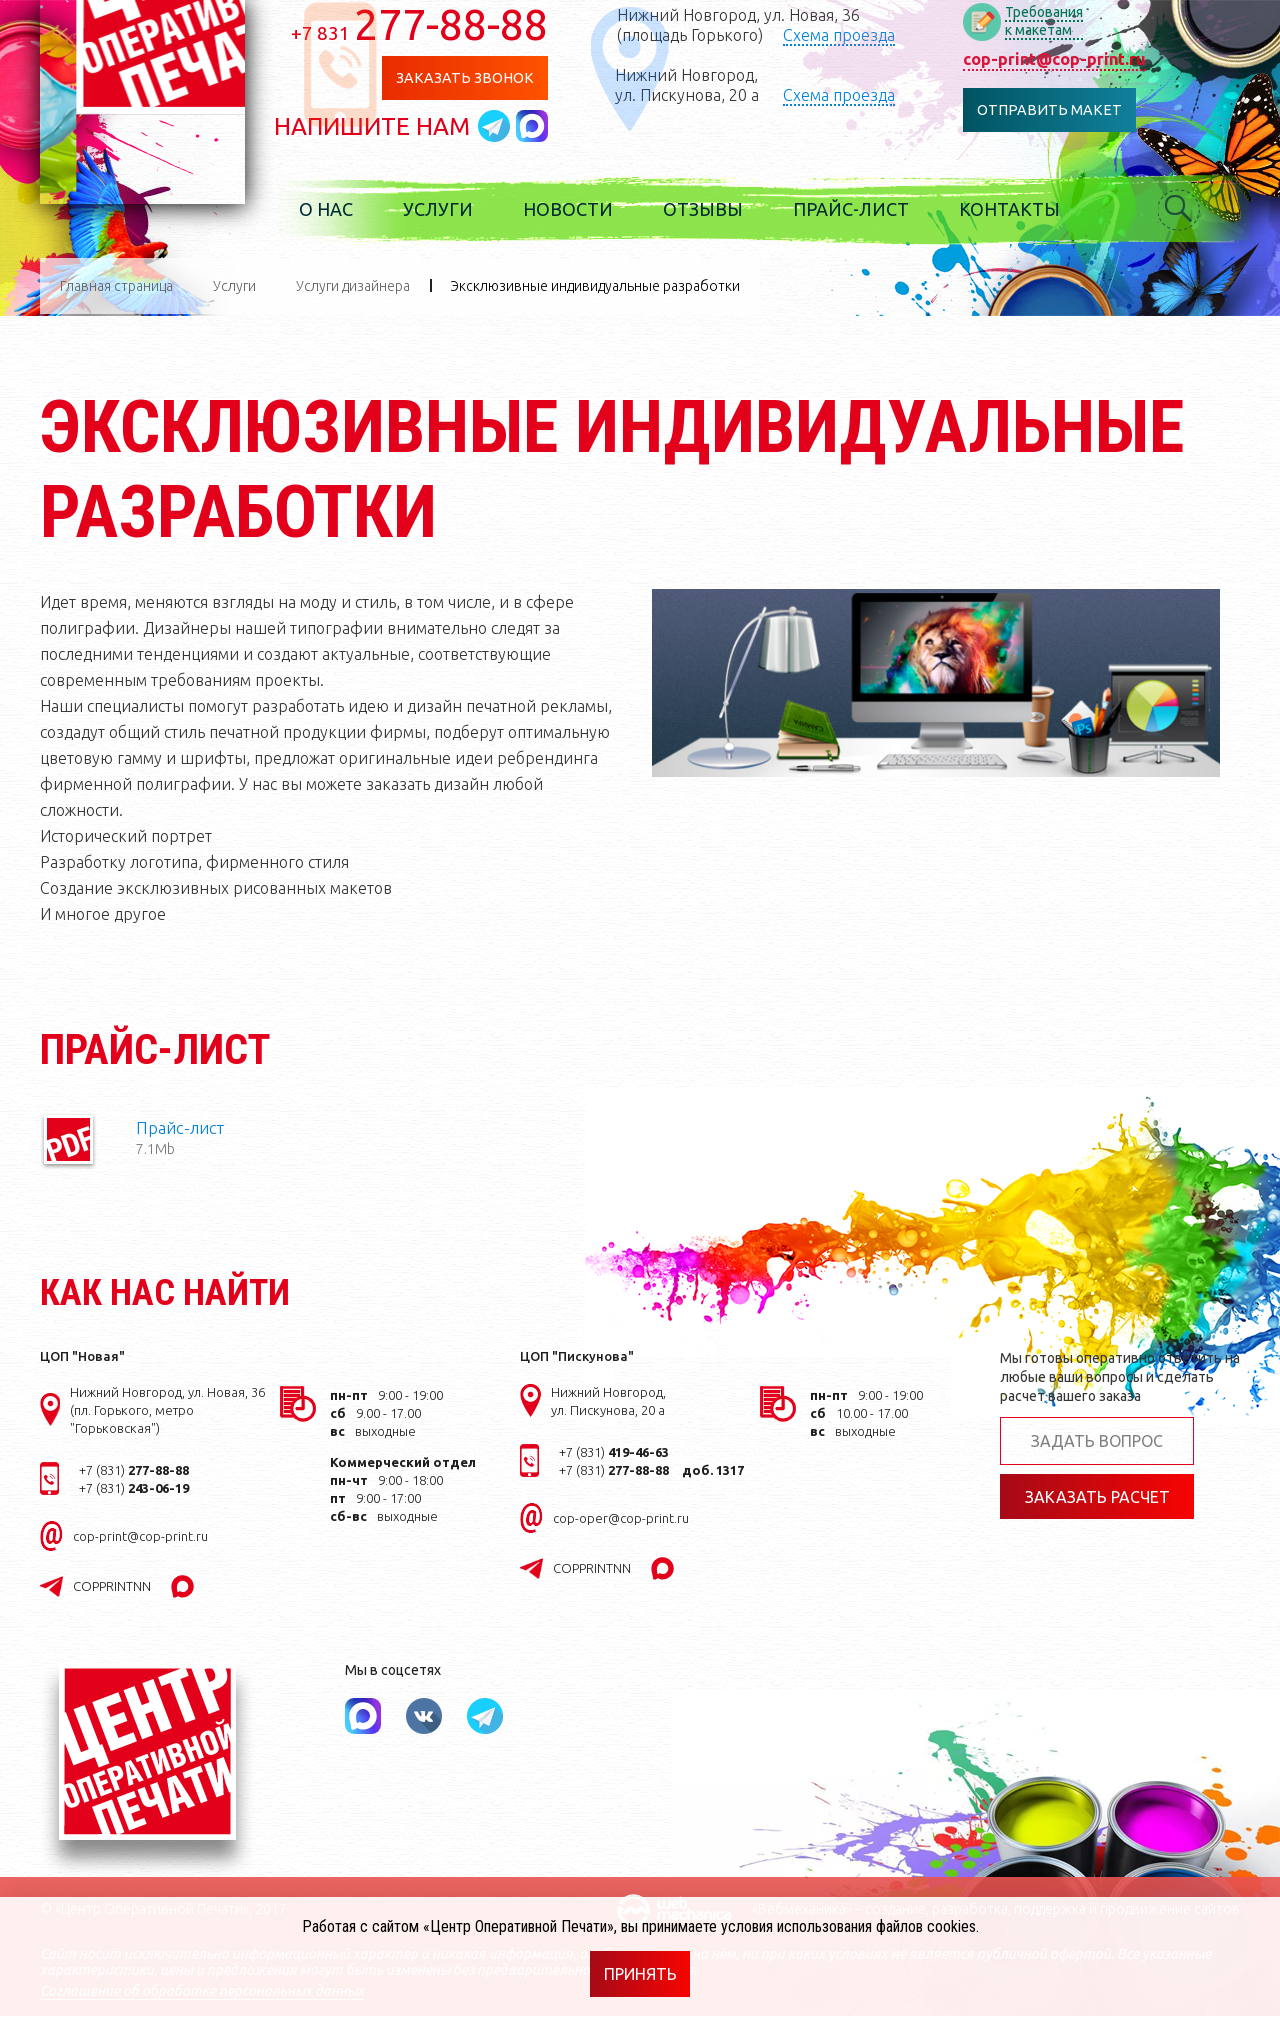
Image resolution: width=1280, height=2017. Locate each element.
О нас (348, 210)
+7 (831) (134, 1471)
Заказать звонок (486, 78)
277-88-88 (441, 24)
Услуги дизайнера (353, 287)
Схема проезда (860, 35)
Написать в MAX (554, 127)
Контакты (1031, 210)
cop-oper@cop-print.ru (621, 1519)
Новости (590, 210)
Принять (640, 1974)
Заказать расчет (1097, 1498)
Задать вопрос (1097, 1442)
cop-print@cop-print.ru (1073, 59)
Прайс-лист (873, 210)
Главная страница (116, 287)
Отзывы (725, 210)
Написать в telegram (519, 127)
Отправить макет (1068, 110)
